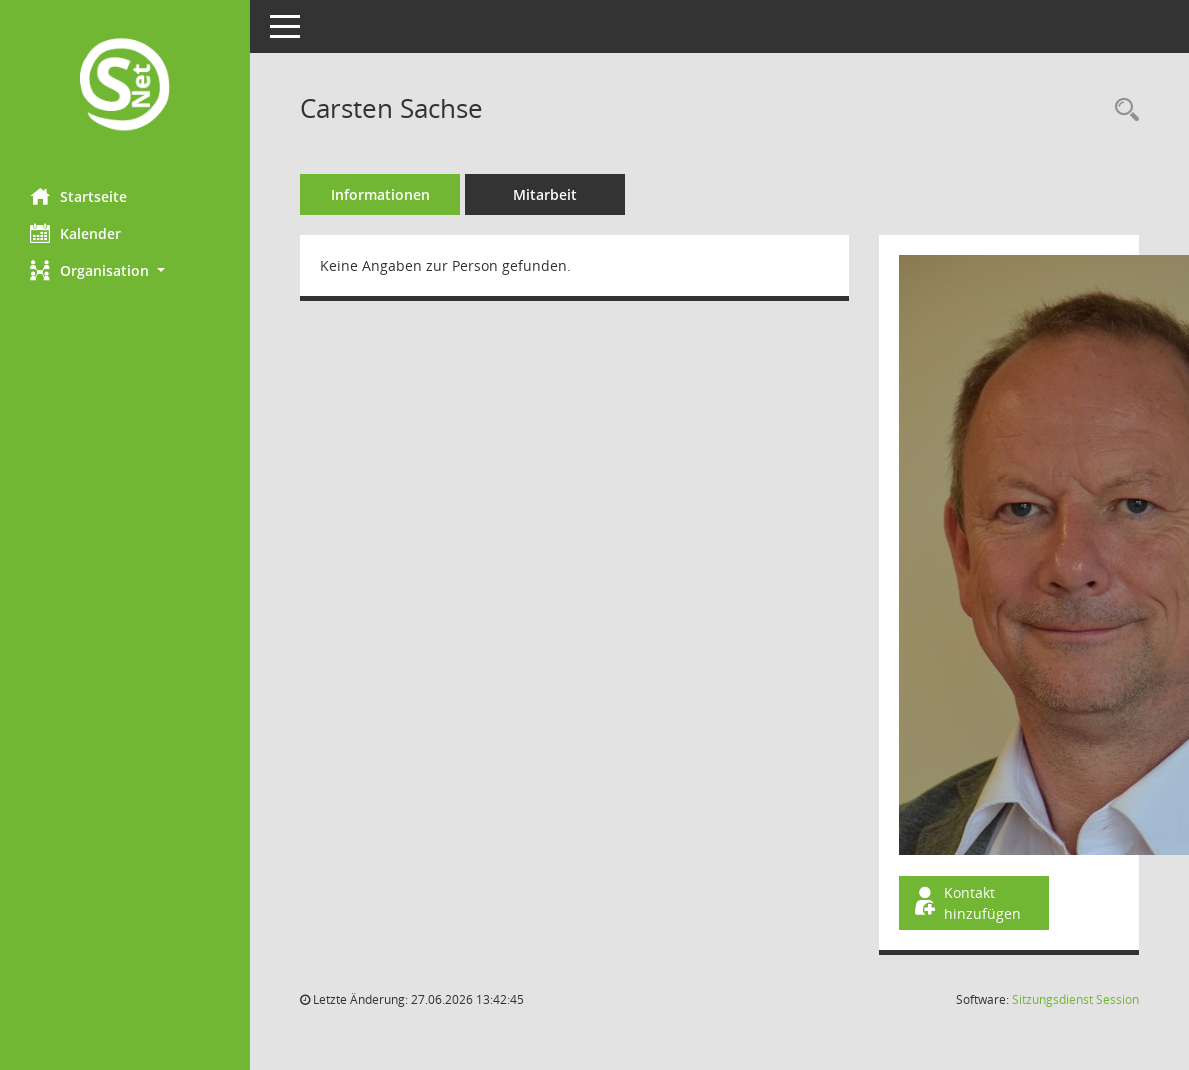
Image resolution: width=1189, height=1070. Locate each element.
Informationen (380, 194)
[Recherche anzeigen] (1122, 110)
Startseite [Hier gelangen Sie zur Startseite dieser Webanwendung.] (78, 196)
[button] (125, 270)
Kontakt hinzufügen (966, 903)
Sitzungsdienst (1075, 999)
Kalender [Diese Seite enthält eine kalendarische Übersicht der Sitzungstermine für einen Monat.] (75, 233)
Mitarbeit (545, 194)
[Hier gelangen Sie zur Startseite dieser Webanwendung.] (125, 86)
